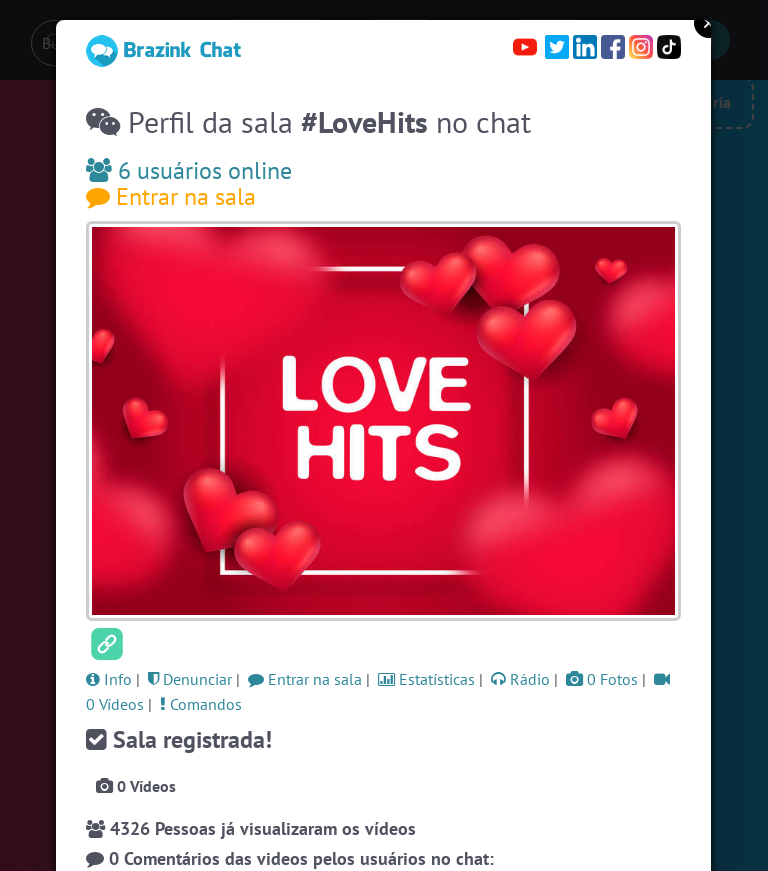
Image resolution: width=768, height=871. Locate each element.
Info (109, 679)
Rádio (520, 679)
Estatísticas (426, 679)
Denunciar (190, 679)
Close (709, 23)
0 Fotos (602, 679)
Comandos (201, 704)
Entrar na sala (171, 196)
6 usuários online (189, 170)
